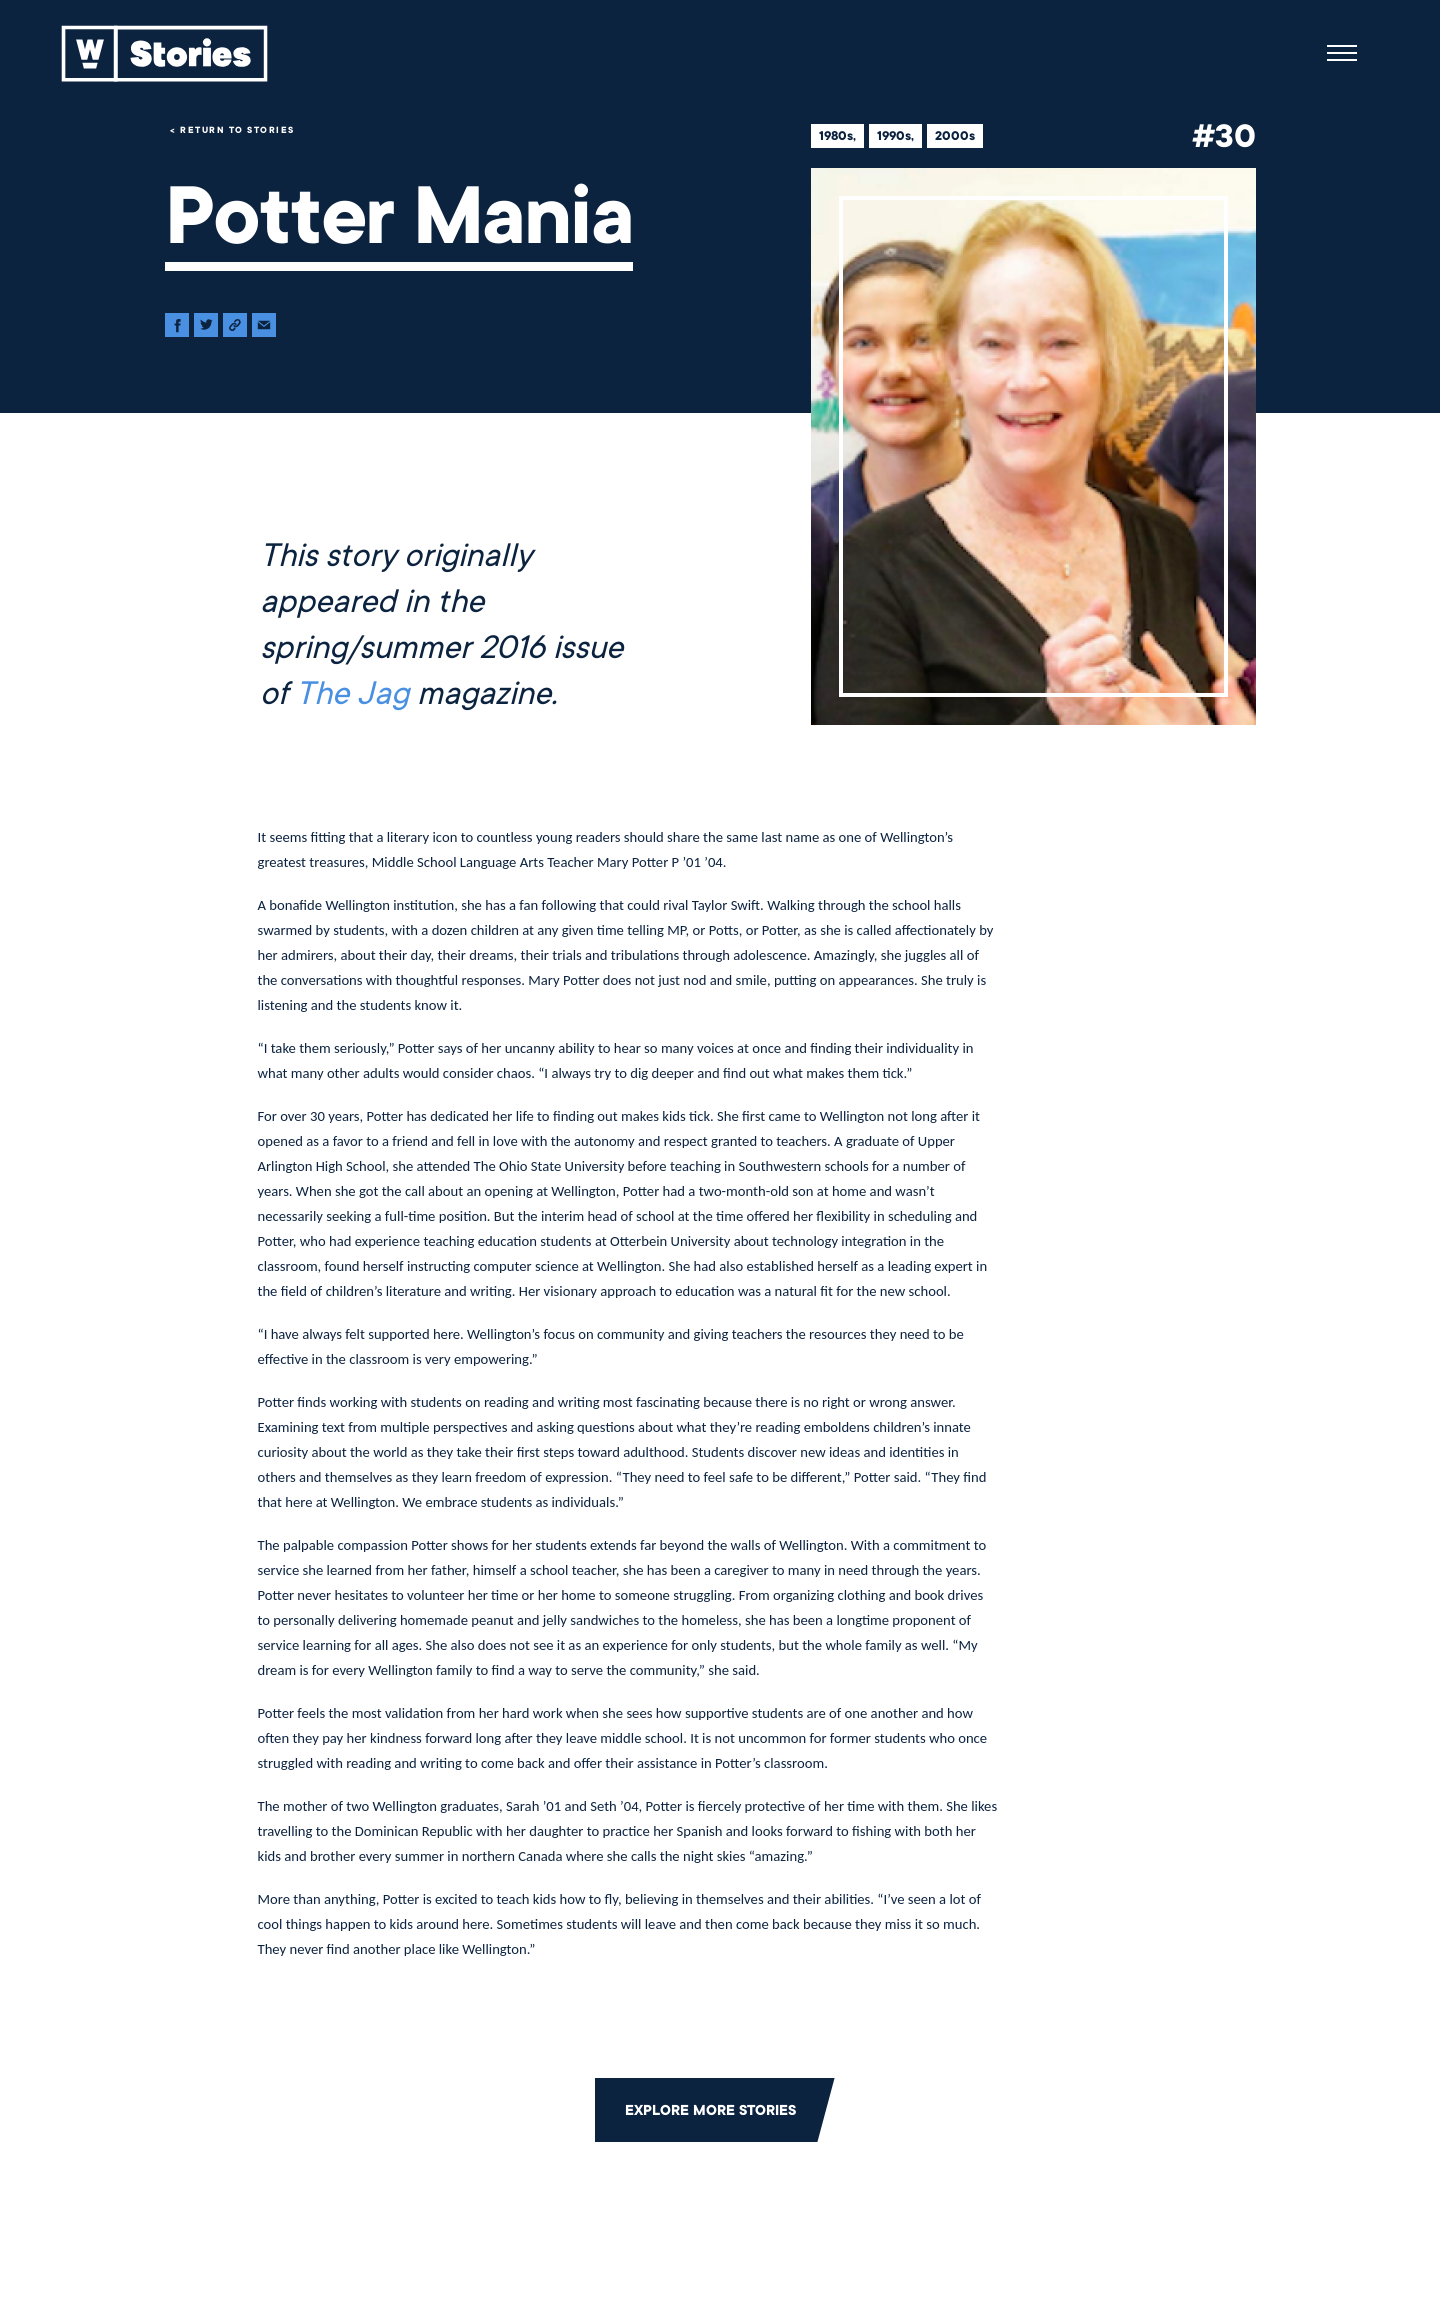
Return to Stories (237, 130)
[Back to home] (165, 53)
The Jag (352, 694)
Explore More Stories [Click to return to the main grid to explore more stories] (710, 2110)
